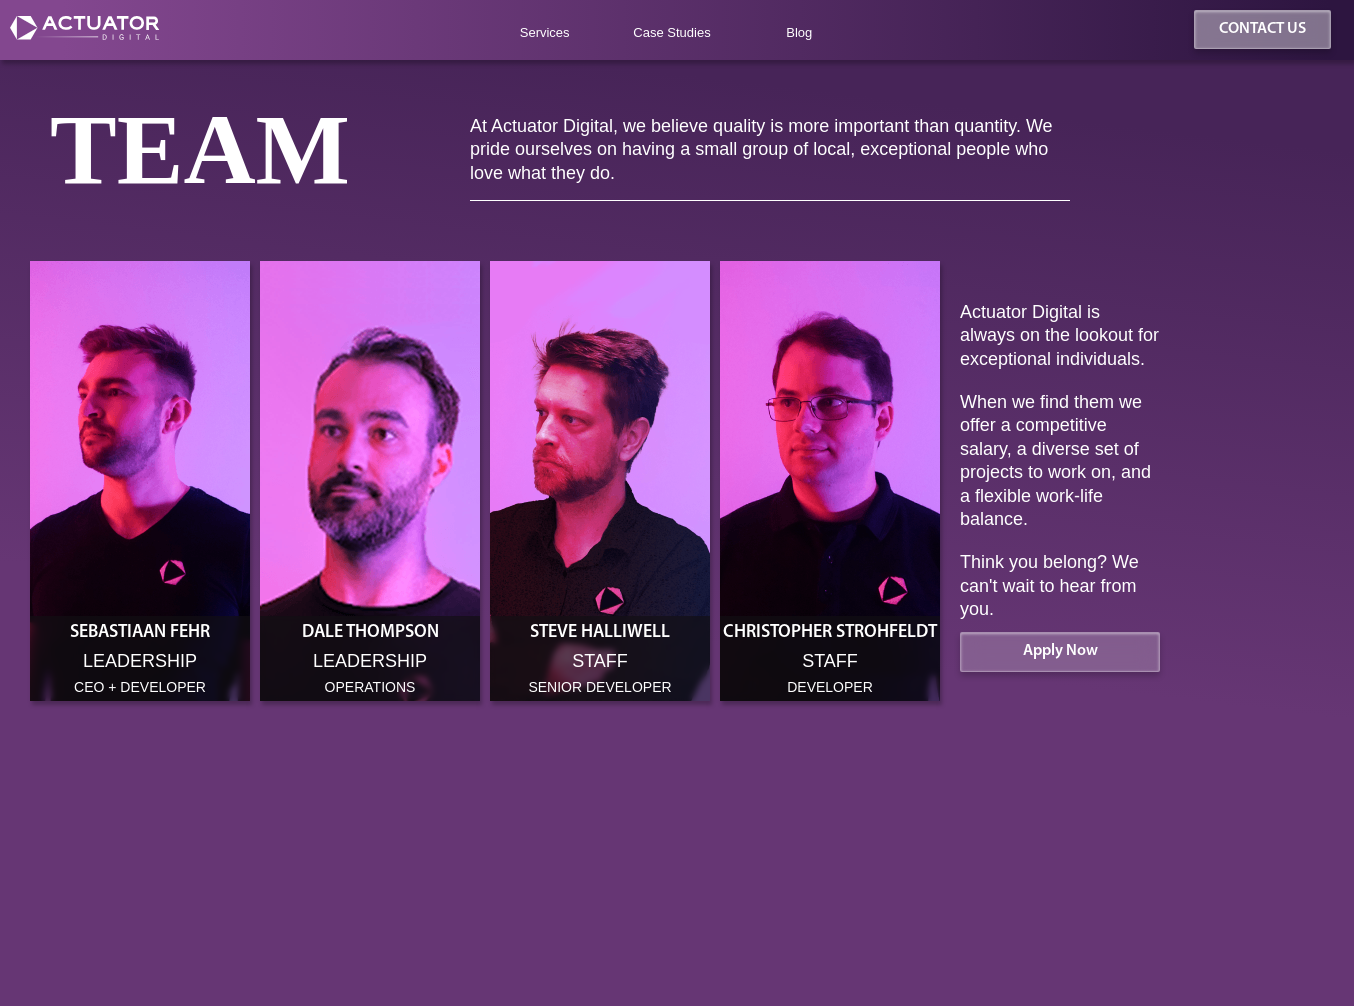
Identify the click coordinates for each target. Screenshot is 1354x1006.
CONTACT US (1262, 29)
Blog (799, 32)
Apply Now (1060, 651)
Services (545, 32)
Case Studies (671, 32)
